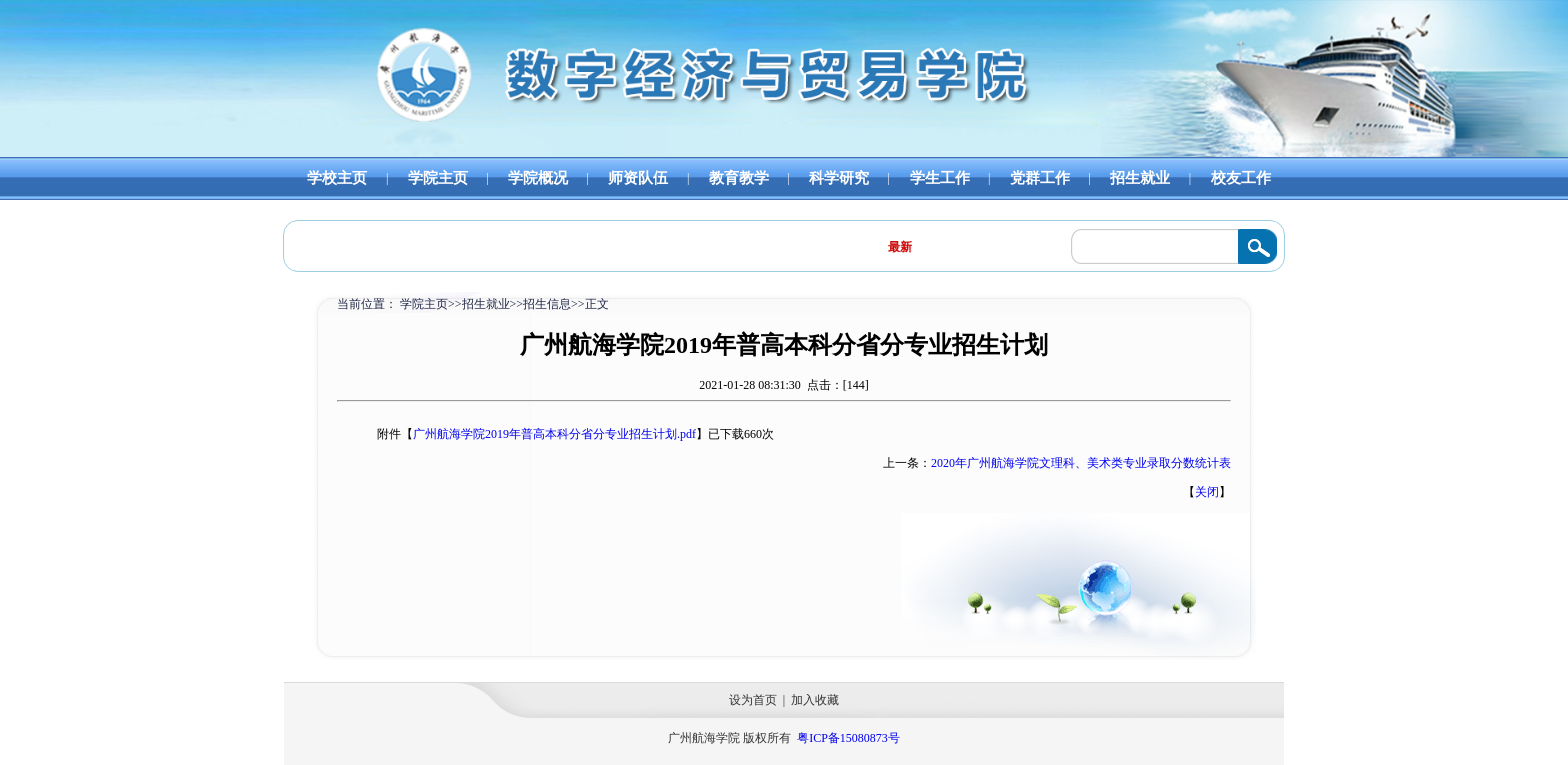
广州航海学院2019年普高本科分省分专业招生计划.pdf (554, 434)
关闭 (1207, 492)
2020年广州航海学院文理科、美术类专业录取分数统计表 (1081, 463)
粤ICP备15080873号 (848, 738)
